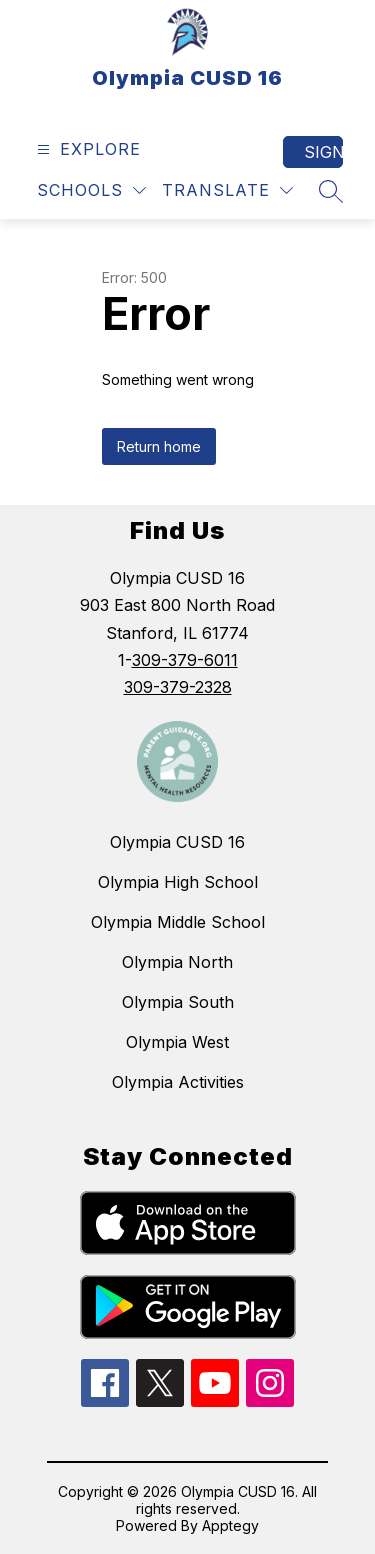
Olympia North (177, 962)
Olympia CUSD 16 (177, 842)
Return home (159, 446)
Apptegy (230, 1525)
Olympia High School (178, 882)
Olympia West (177, 1042)
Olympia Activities (178, 1082)
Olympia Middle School (178, 922)
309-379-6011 (185, 660)
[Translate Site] (227, 190)
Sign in (323, 152)
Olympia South (178, 1002)
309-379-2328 (178, 687)
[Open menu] (86, 149)
